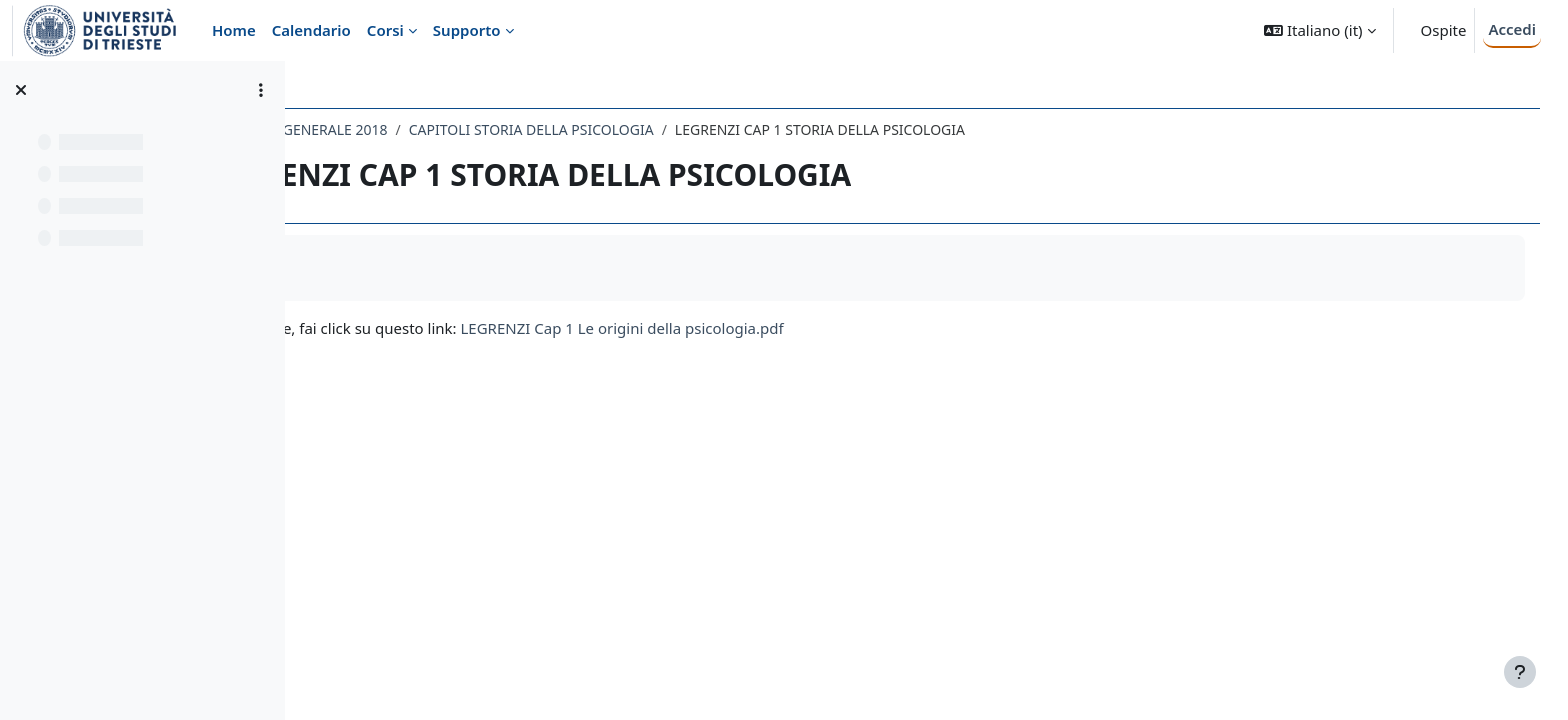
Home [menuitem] (234, 30)
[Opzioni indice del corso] (261, 90)
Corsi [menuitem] (385, 30)
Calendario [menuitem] (311, 30)
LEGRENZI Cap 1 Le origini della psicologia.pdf (800, 328)
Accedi (1512, 29)
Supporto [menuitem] (467, 30)
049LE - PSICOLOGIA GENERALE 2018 (445, 129)
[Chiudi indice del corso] (21, 90)
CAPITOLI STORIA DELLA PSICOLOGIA (709, 129)
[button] (1319, 30)
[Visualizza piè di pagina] (1520, 672)
